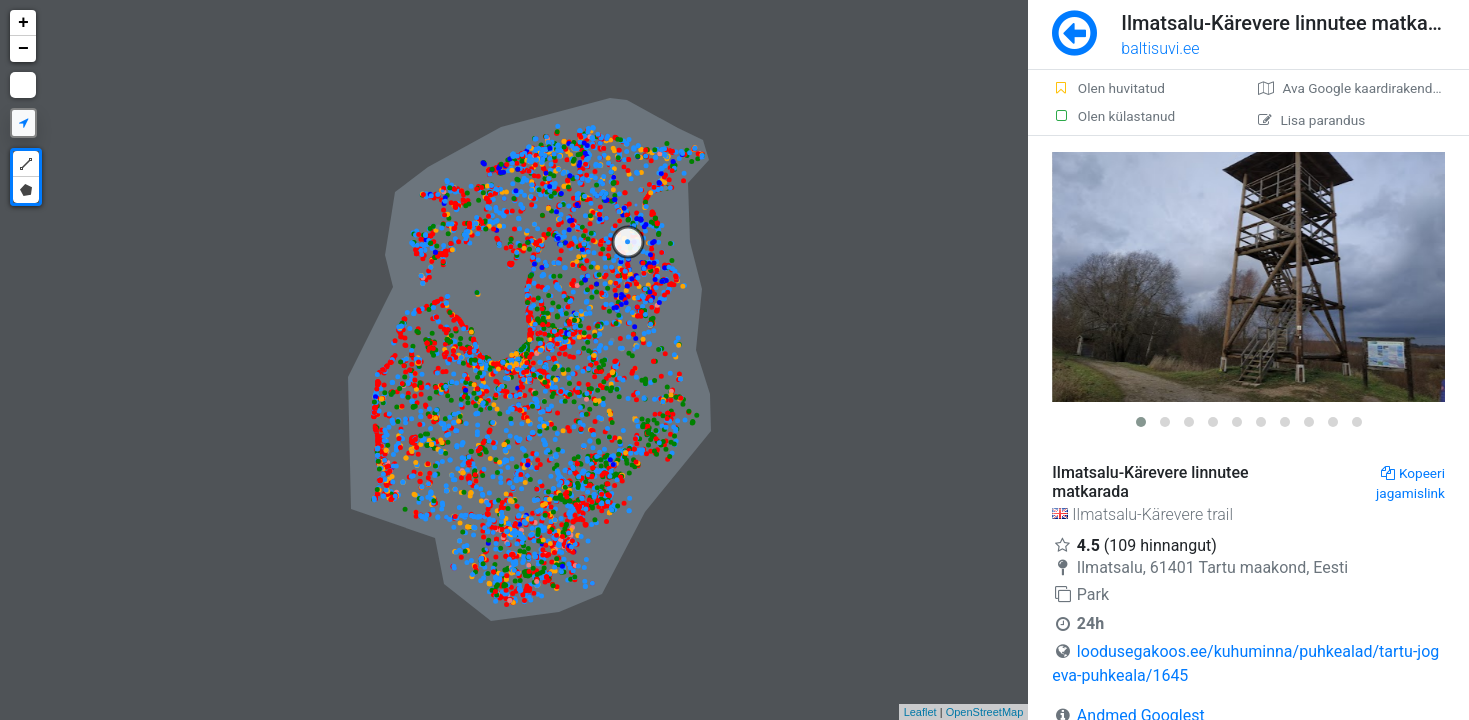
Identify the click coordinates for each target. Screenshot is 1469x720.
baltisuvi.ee (1160, 48)
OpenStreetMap (985, 712)
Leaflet (920, 712)
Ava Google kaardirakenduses (1359, 88)
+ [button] (23, 23)
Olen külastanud (1113, 116)
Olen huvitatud (1108, 88)
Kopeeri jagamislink (1410, 483)
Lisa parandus (1311, 120)
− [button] (23, 49)
